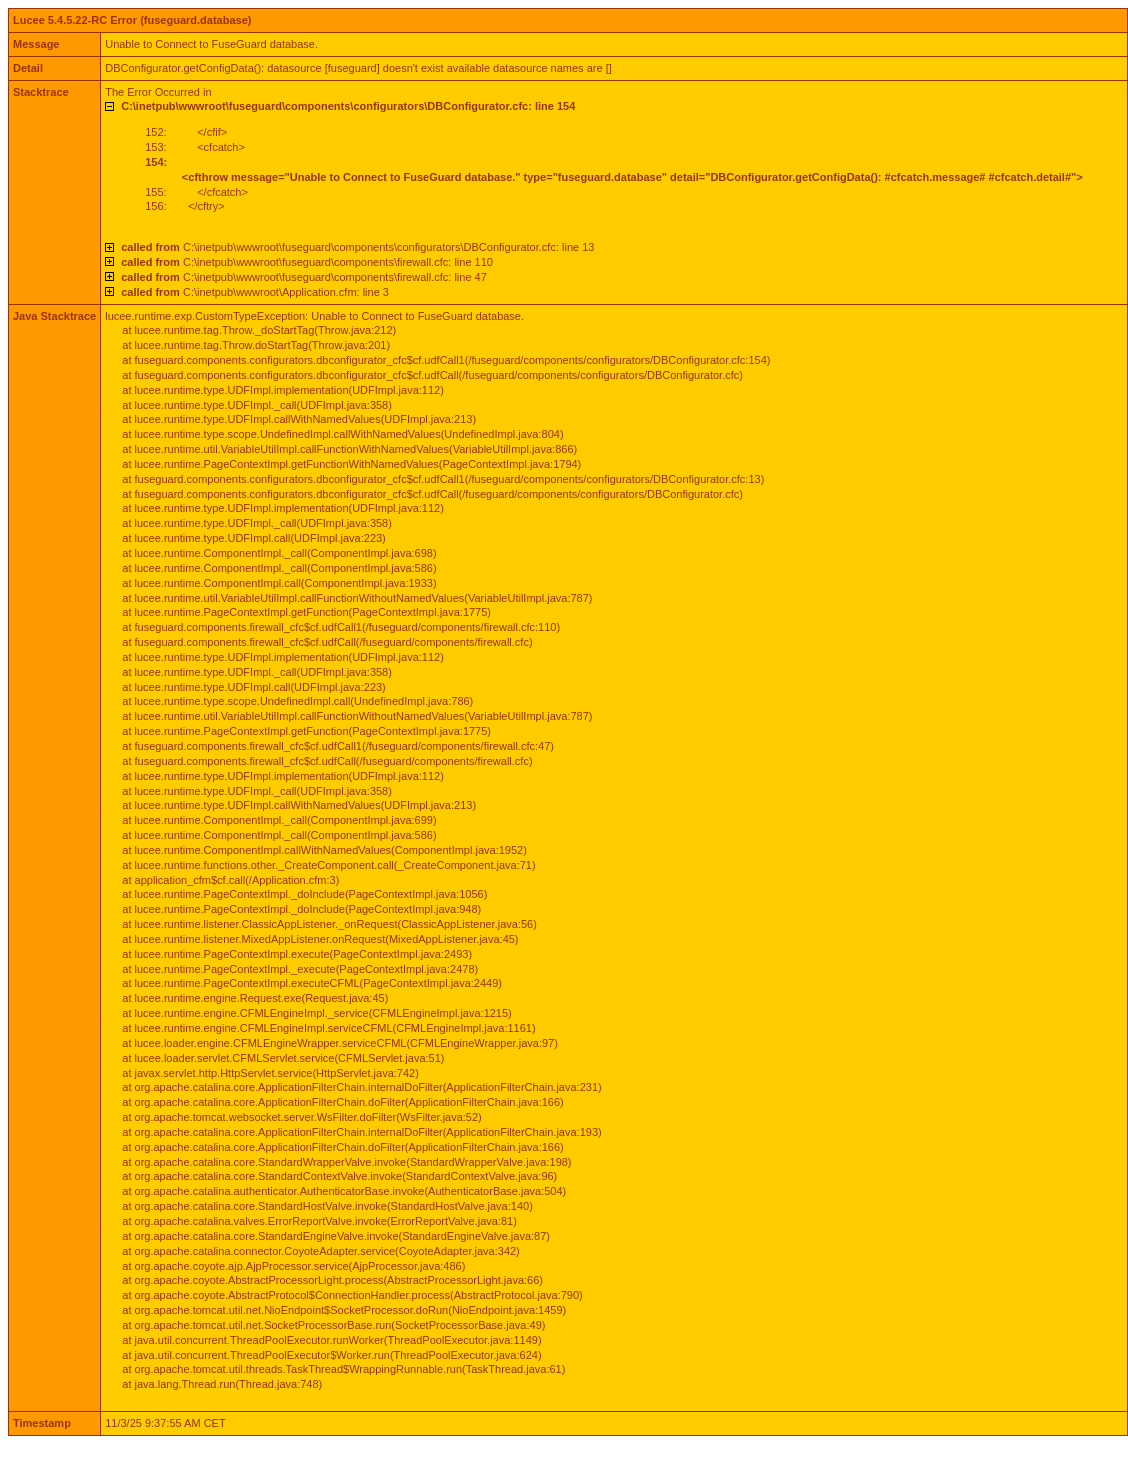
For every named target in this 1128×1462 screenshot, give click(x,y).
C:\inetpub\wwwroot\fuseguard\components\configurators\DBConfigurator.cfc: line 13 (357, 247)
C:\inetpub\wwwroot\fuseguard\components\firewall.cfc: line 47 (304, 277)
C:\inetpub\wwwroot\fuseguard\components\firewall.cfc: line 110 (307, 262)
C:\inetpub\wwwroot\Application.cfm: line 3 (255, 292)
